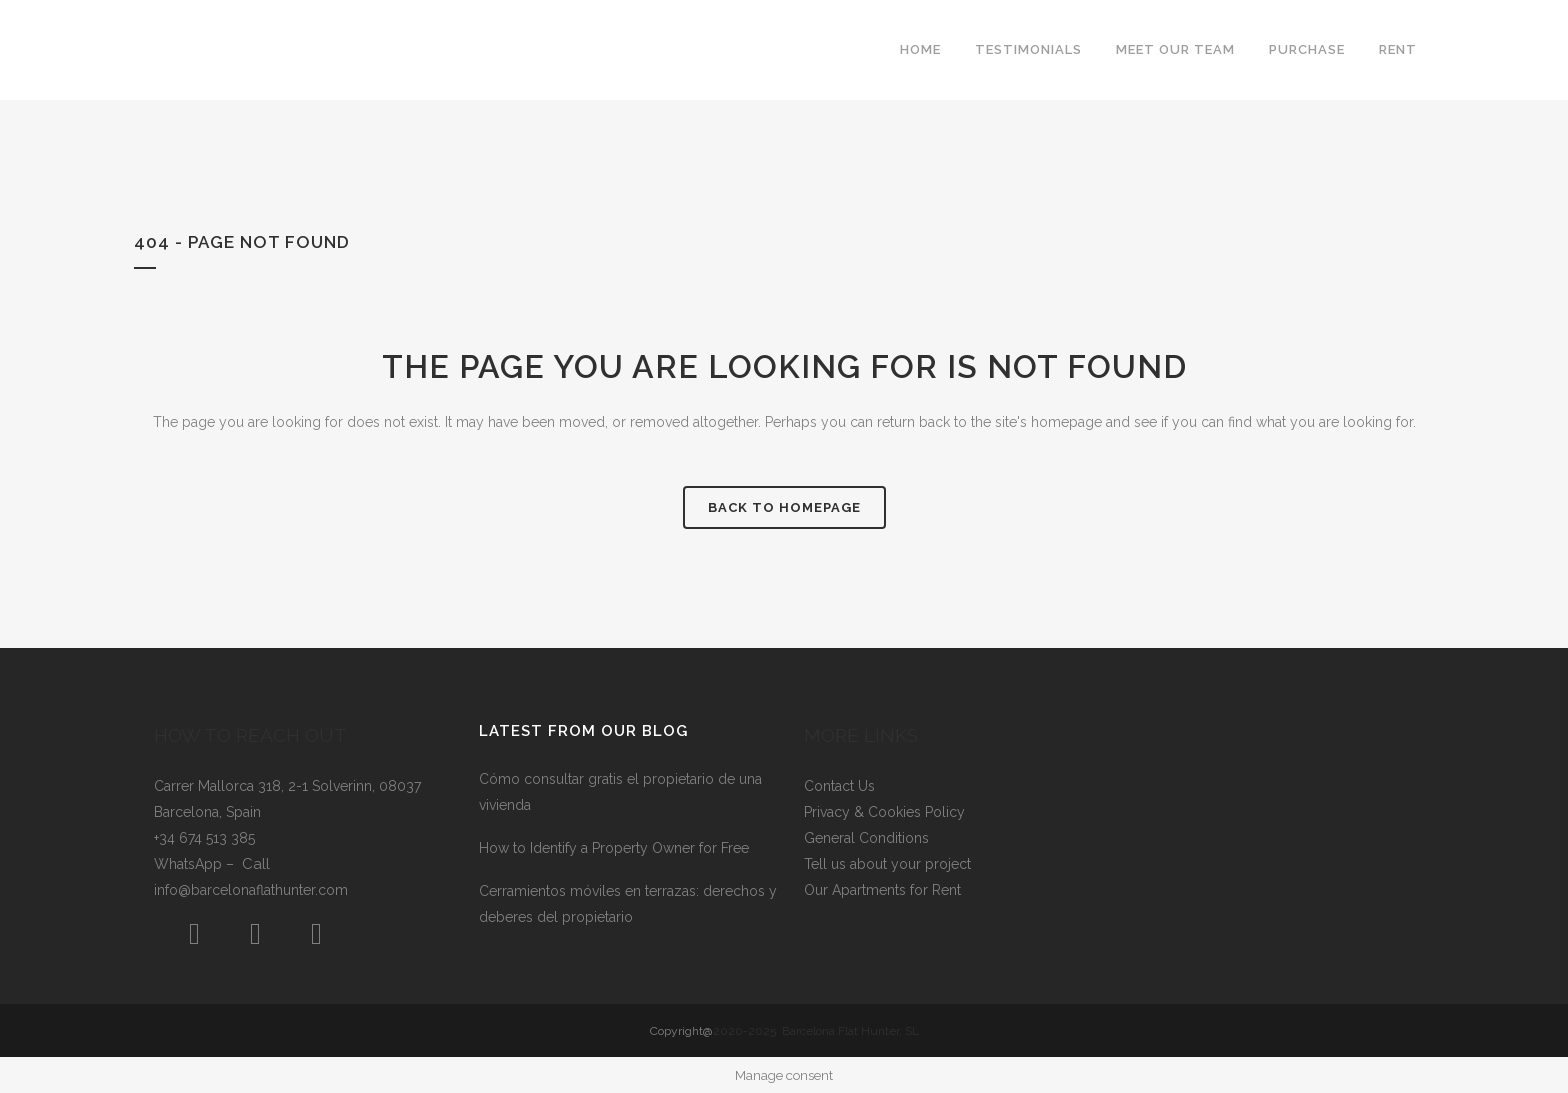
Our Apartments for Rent (882, 890)
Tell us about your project (887, 864)
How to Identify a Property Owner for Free (614, 848)
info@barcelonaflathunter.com (251, 890)
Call (256, 864)
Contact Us (839, 786)
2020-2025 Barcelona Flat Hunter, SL (816, 1031)
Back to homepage (784, 507)
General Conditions (866, 838)
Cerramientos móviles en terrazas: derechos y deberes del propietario (628, 904)
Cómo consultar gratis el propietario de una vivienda (620, 792)
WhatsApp (190, 864)
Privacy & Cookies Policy (884, 812)
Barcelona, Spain (207, 812)
